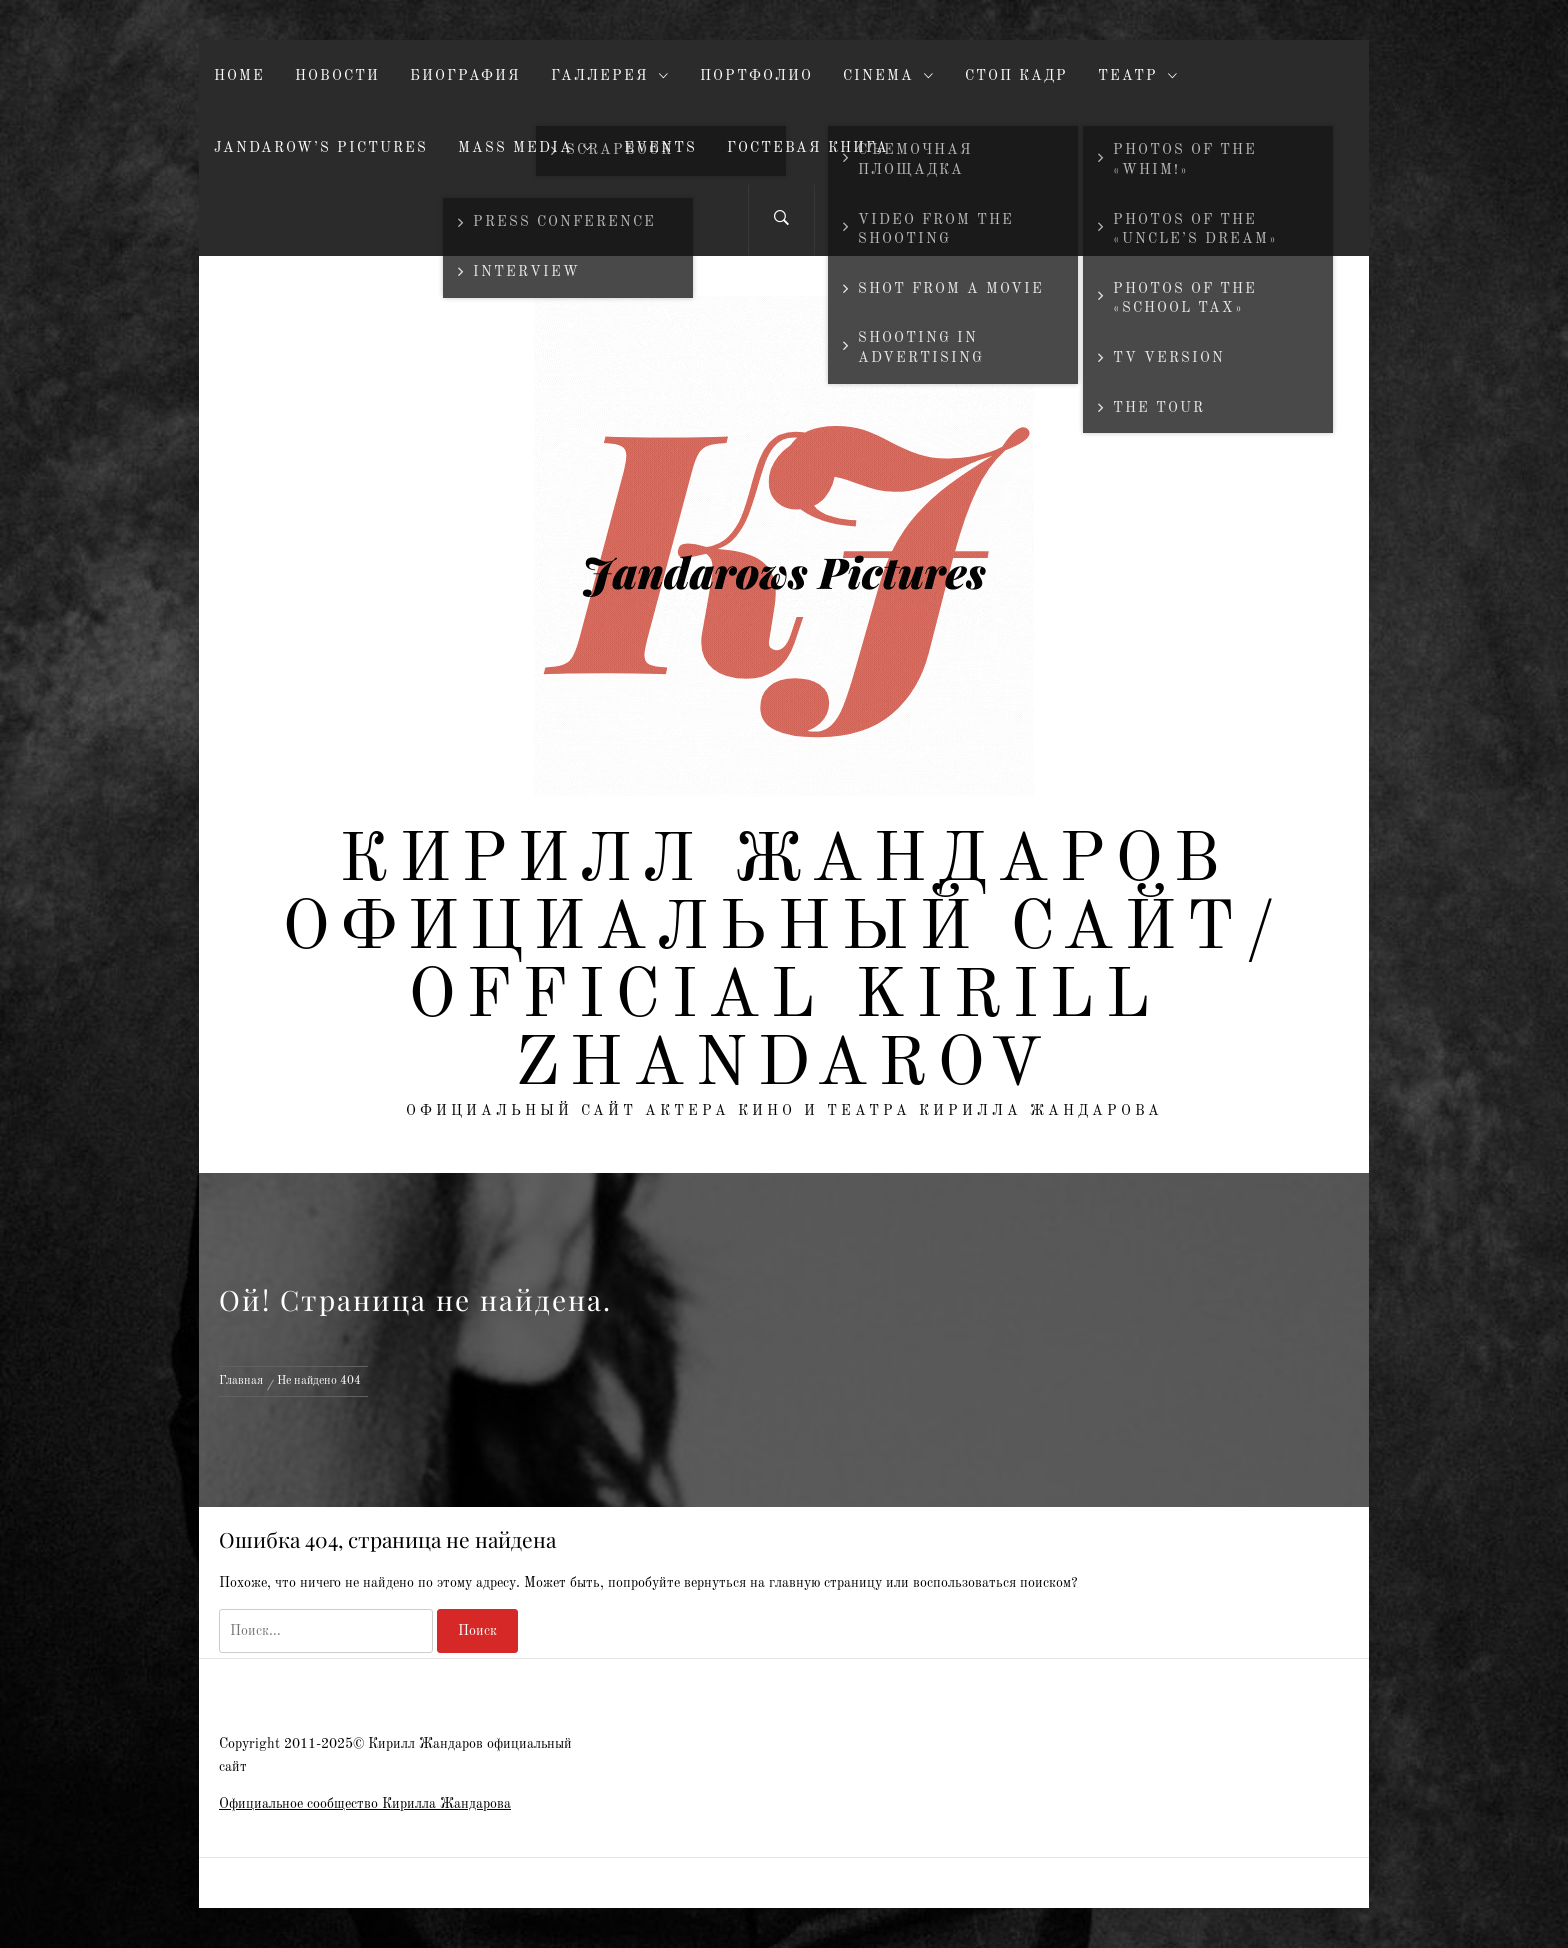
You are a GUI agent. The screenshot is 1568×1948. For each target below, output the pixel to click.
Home (239, 76)
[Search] (781, 220)
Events (660, 148)
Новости (337, 76)
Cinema (889, 76)
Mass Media (526, 148)
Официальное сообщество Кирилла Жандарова (365, 1804)
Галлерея (610, 76)
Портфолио (756, 76)
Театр (1138, 76)
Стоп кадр (1016, 76)
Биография (465, 76)
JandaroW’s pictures (321, 148)
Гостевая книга (808, 148)
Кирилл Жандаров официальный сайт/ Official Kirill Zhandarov (784, 964)
